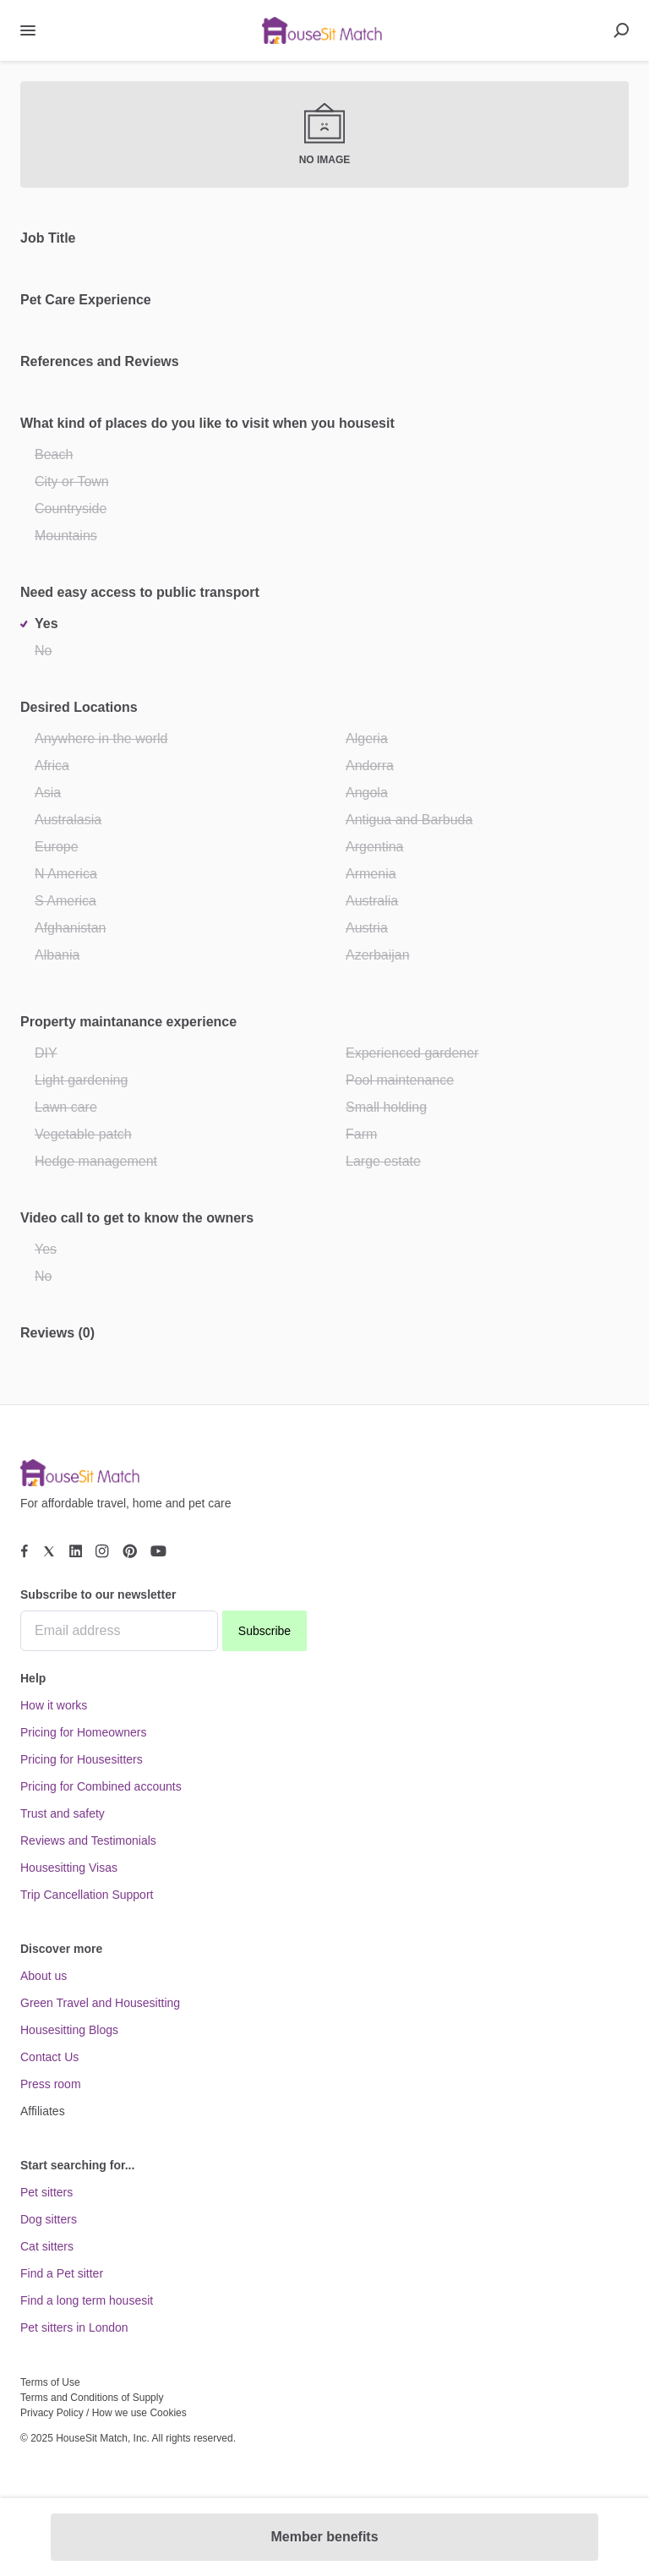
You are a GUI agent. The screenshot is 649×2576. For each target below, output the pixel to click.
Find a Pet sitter (61, 2273)
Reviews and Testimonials (88, 1840)
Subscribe (264, 1631)
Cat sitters (47, 2246)
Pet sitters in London (74, 2327)
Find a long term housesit (86, 2300)
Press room (50, 2084)
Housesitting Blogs (69, 2030)
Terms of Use (50, 2382)
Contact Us (49, 2057)
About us (43, 1976)
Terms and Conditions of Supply (91, 2398)
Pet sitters (46, 2192)
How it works (53, 1705)
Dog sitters (48, 2219)
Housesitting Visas (68, 1867)
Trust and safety (62, 1813)
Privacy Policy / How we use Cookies (103, 2413)
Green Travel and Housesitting (100, 2003)
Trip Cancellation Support (86, 1894)
